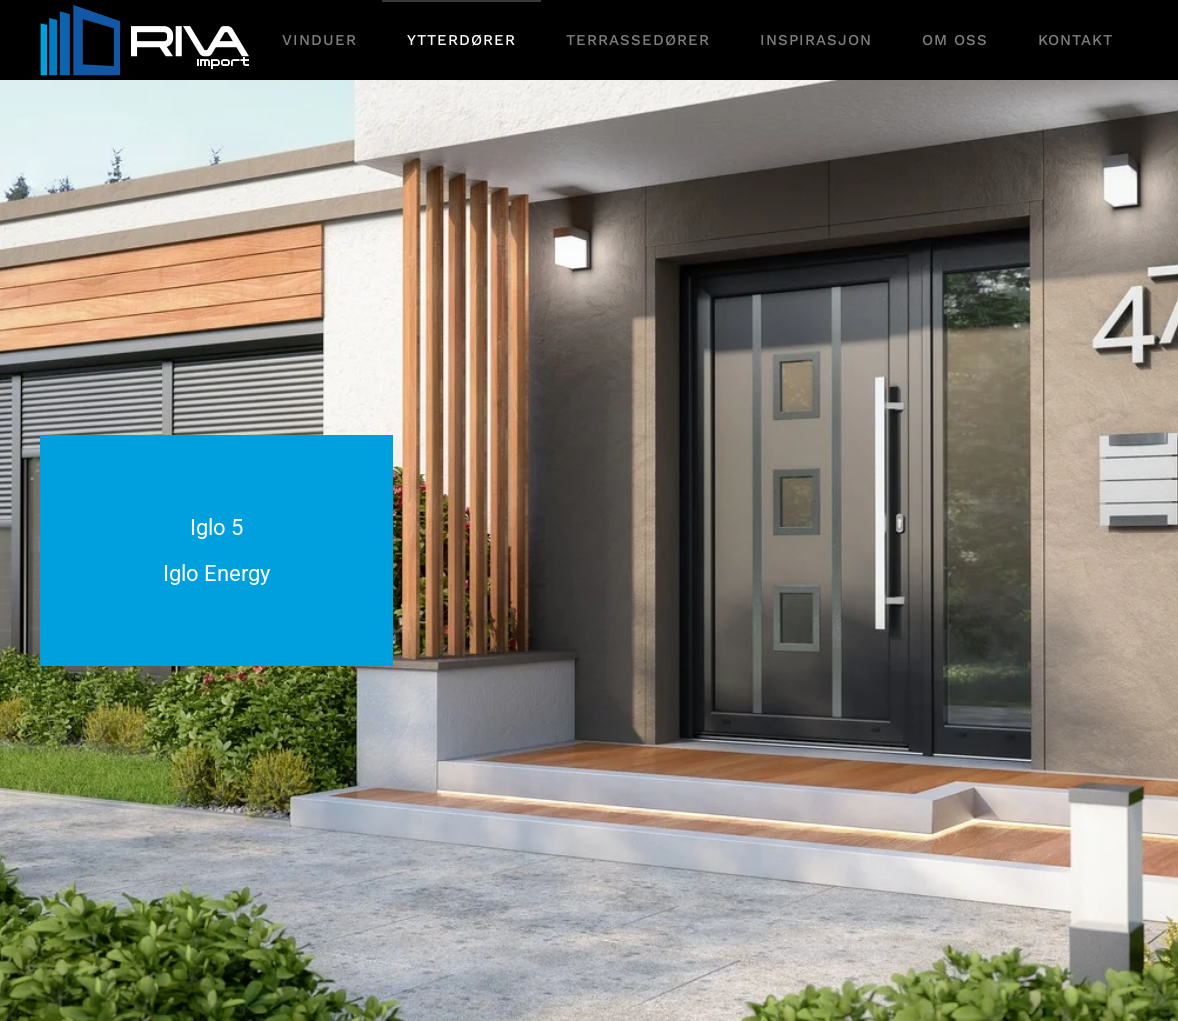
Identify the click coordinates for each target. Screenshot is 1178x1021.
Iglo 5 (216, 527)
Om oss (955, 40)
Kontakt (1075, 40)
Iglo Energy (216, 573)
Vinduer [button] (319, 40)
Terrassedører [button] (638, 40)
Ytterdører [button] (461, 40)
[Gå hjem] (147, 40)
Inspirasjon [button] (816, 40)
